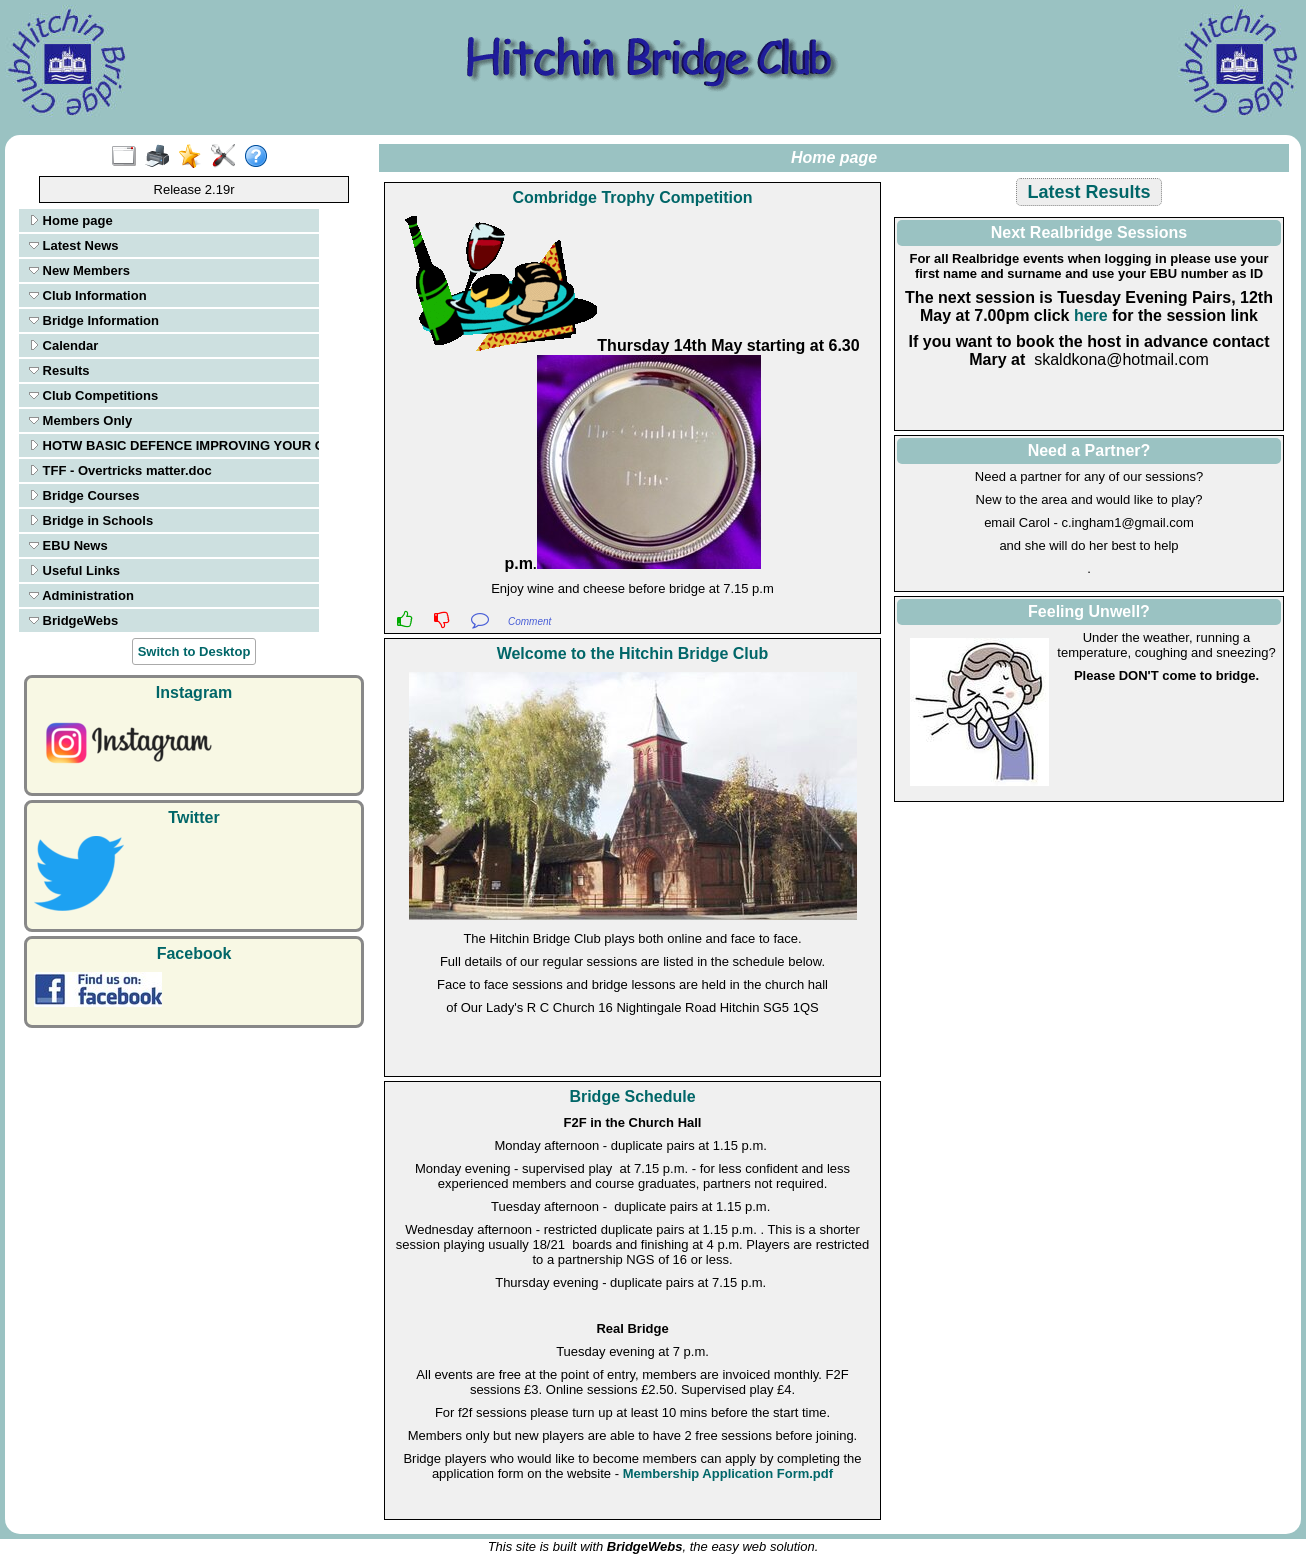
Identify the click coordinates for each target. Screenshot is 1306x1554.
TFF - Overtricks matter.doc (120, 470)
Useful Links (74, 570)
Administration (81, 595)
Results (59, 370)
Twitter (193, 817)
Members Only (80, 420)
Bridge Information (94, 320)
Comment (529, 621)
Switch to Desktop (194, 651)
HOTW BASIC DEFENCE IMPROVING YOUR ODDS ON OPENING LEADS (172, 445)
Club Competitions (93, 395)
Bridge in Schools (91, 520)
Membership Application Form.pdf (728, 1473)
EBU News (68, 545)
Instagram (194, 692)
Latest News (73, 245)
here (1093, 315)
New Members (79, 270)
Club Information (88, 295)
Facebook (194, 953)
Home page (71, 220)
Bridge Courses (84, 495)
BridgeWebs (73, 620)
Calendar (63, 345)
